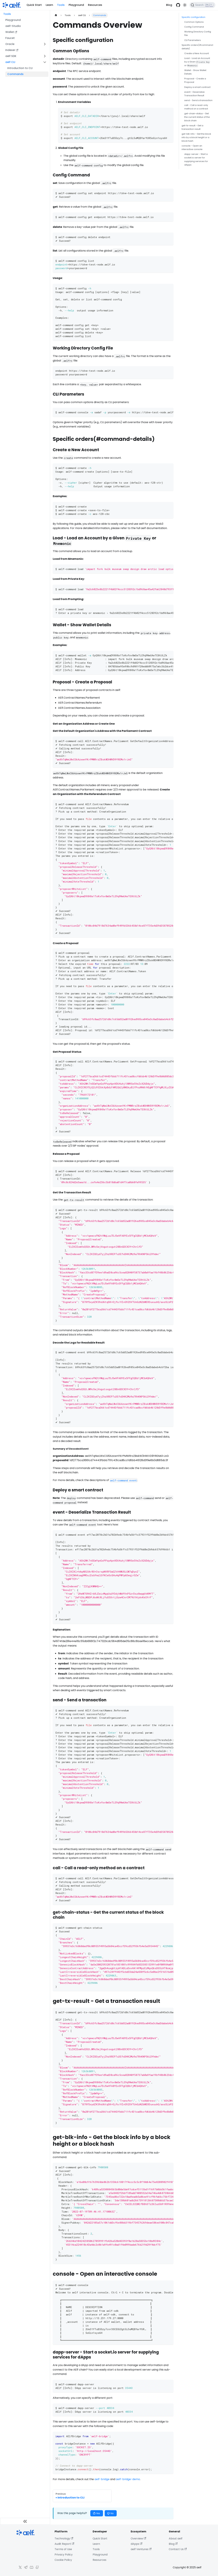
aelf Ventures (141, 2549)
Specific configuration (193, 17)
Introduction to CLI (20, 68)
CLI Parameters (192, 40)
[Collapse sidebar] (25, 2521)
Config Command (194, 26)
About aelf (175, 2538)
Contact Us (178, 2549)
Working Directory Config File (197, 33)
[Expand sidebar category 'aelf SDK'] (44, 56)
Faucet (10, 38)
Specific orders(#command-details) (198, 47)
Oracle (9, 44)
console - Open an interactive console (192, 147)
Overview (138, 2538)
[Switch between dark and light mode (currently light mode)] (184, 5)
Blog (169, 5)
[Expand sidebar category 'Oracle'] (44, 44)
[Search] (202, 5)
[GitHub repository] (178, 5)
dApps (136, 2544)
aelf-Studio (13, 26)
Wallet (11, 32)
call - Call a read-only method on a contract (196, 107)
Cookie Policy (63, 2560)
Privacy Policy (64, 2554)
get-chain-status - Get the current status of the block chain (197, 117)
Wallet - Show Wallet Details (195, 72)
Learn (49, 5)
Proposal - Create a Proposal (195, 80)
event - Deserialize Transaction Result (194, 94)
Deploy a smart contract (197, 87)
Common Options (194, 22)
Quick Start (34, 5)
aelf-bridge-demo (128, 2479)
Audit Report (64, 2544)
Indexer (11, 50)
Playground (76, 5)
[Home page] (56, 15)
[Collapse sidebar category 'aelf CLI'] (44, 62)
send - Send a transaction (198, 100)
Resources (95, 5)
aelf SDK (10, 56)
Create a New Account (196, 53)
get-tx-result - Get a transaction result (192, 127)
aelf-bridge (102, 2479)
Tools (61, 5)
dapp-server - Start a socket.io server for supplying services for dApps (196, 159)
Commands (15, 74)
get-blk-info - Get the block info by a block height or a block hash (196, 137)
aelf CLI (10, 62)
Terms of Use (63, 2549)
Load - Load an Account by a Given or (197, 62)
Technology (64, 2538)
